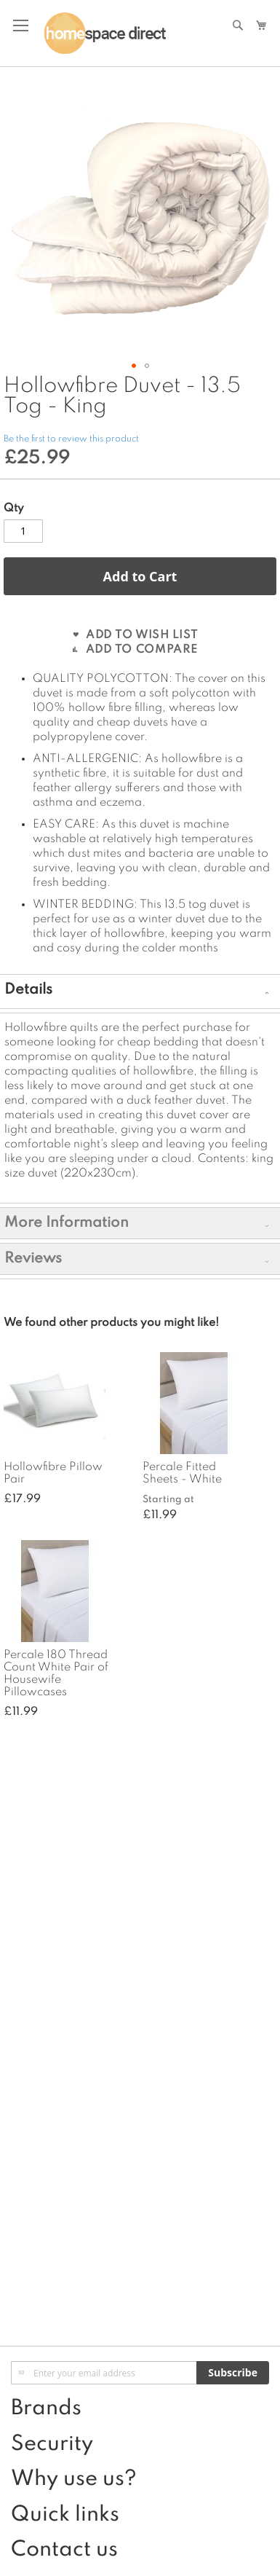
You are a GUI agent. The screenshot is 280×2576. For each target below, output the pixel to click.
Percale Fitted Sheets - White (182, 1473)
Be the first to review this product (71, 439)
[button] (247, 218)
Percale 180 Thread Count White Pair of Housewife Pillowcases (56, 1673)
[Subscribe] (232, 2372)
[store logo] (104, 33)
